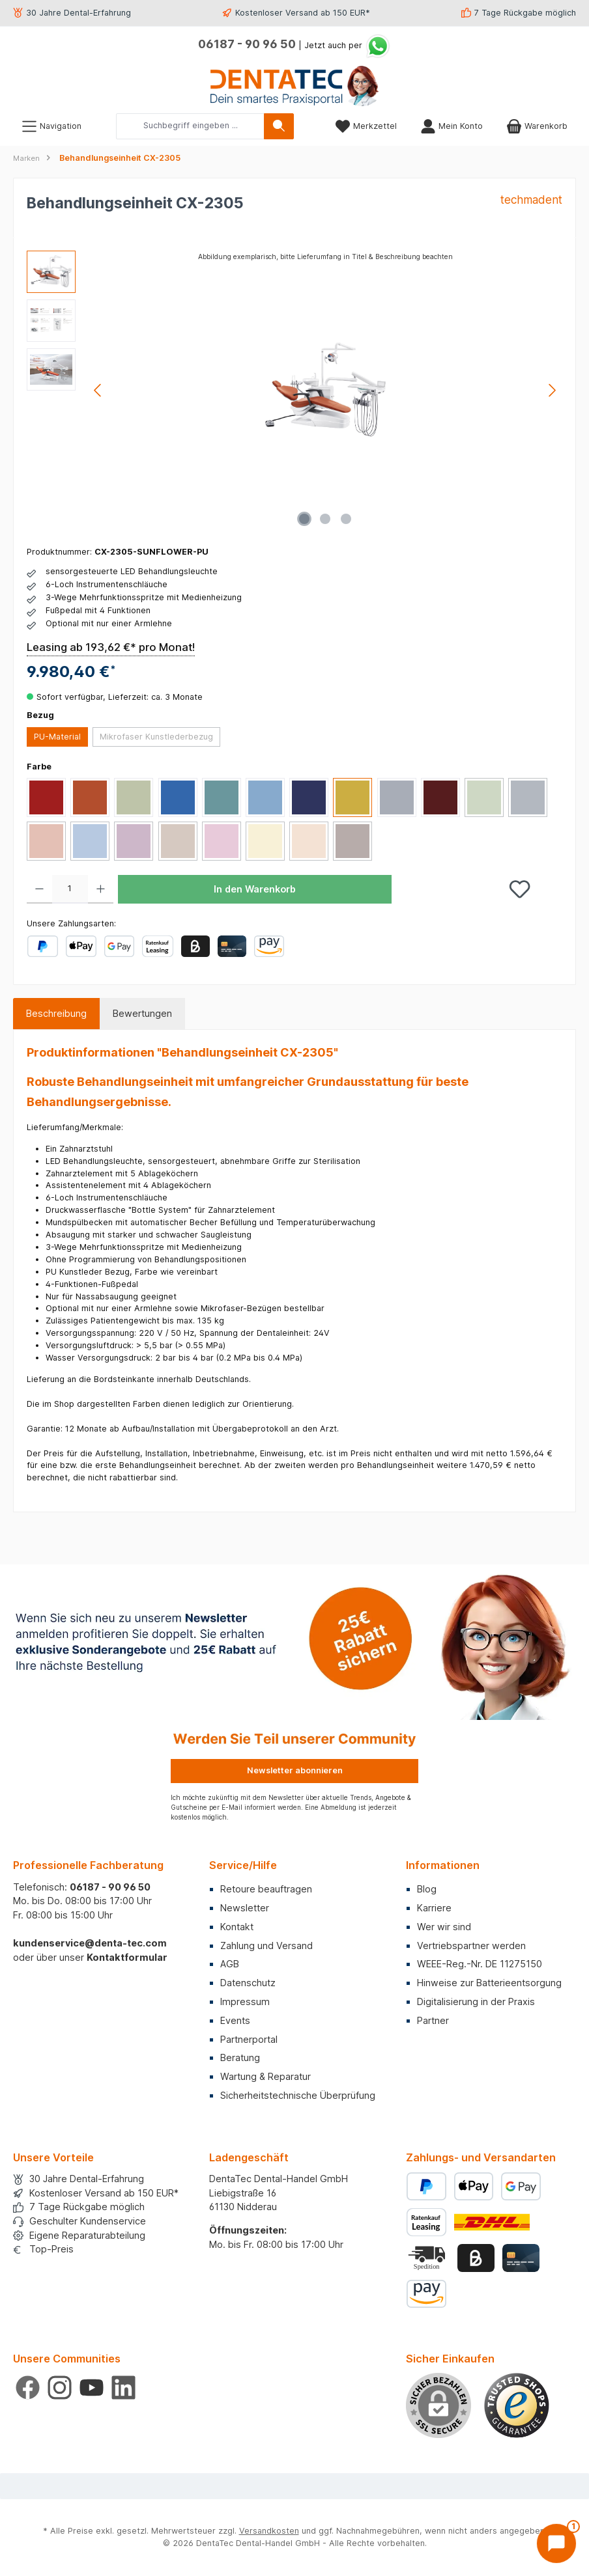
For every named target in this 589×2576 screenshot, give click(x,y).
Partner (433, 2020)
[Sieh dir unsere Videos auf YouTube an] (91, 2387)
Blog (427, 1888)
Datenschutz (248, 1982)
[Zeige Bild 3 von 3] (346, 519)
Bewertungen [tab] (142, 1013)
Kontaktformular (127, 1957)
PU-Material (57, 736)
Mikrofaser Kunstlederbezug (156, 736)
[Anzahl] (70, 889)
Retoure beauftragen (266, 1888)
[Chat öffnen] (556, 2543)
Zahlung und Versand (266, 1945)
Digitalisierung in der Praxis (476, 2001)
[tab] (56, 1013)
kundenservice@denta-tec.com (90, 1942)
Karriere (434, 1907)
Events (235, 2020)
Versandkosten (269, 2531)
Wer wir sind (444, 1926)
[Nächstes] (552, 390)
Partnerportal (249, 2039)
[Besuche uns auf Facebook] (27, 2387)
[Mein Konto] (451, 126)
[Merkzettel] (365, 126)
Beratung (240, 2057)
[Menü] (51, 126)
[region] (294, 391)
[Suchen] (279, 126)
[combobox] (190, 126)
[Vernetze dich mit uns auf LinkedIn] (123, 2387)
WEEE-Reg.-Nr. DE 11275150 (479, 1963)
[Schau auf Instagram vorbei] (59, 2387)
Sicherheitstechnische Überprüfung (297, 2095)
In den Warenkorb (255, 888)
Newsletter (244, 1907)
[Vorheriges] (98, 390)
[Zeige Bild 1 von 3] (304, 519)
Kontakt (236, 1926)
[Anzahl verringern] (39, 889)
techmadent (531, 199)
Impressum (245, 2001)
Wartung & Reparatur (265, 2076)
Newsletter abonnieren (295, 1770)
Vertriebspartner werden (471, 1945)
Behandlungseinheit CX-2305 (119, 158)
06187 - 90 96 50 (247, 44)
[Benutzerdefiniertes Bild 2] (428, 2258)
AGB (229, 1963)
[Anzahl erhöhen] (100, 889)
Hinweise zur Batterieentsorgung (489, 1982)
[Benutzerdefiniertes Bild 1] (516, 2405)
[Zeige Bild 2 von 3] (325, 519)
